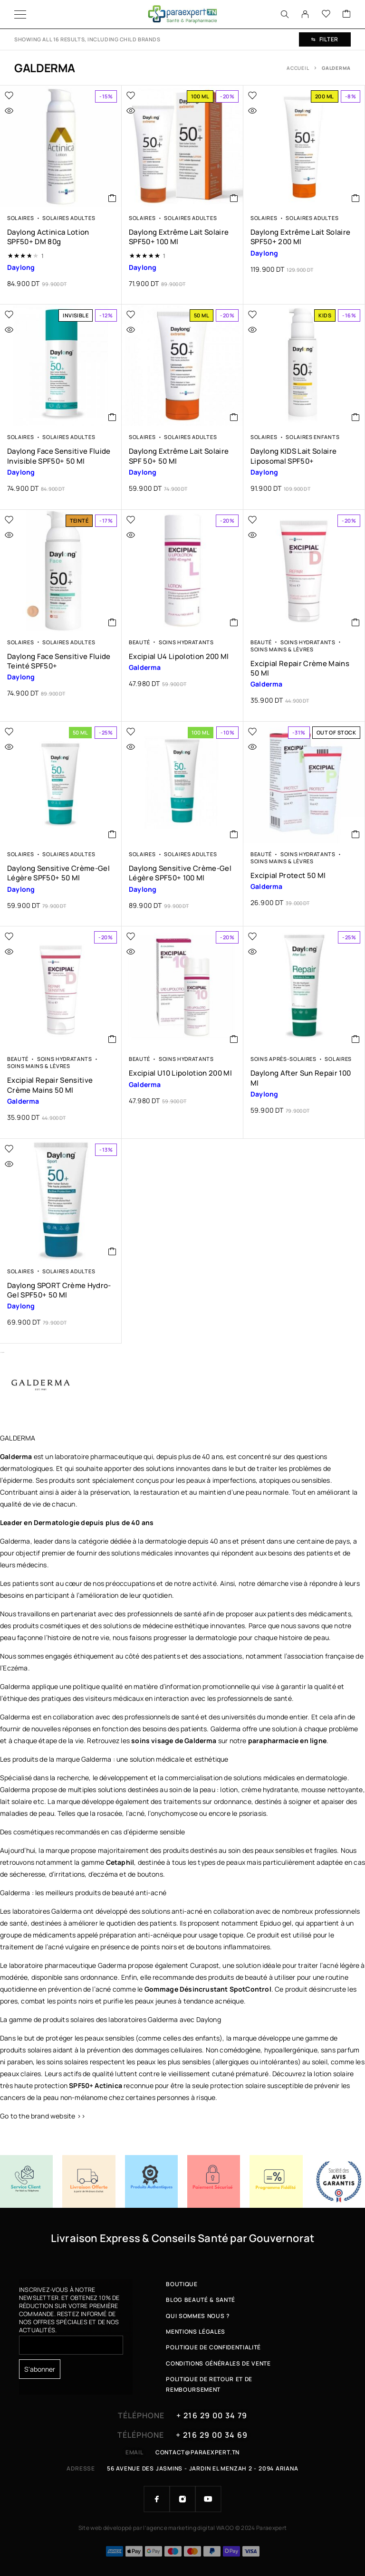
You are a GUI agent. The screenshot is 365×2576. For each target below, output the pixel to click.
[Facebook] (157, 2499)
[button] (112, 198)
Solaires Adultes (68, 217)
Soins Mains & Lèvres (282, 649)
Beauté (139, 642)
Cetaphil (120, 1862)
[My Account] (305, 14)
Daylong (208, 2019)
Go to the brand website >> (43, 2115)
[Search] (284, 14)
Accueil (298, 68)
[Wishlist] (326, 14)
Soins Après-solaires (283, 1058)
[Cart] (346, 14)
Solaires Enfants (312, 436)
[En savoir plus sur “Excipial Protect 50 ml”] (355, 834)
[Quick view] (29, 110)
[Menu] (20, 14)
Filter (324, 39)
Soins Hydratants (186, 642)
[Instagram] (182, 2499)
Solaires (20, 217)
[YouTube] (208, 2499)
